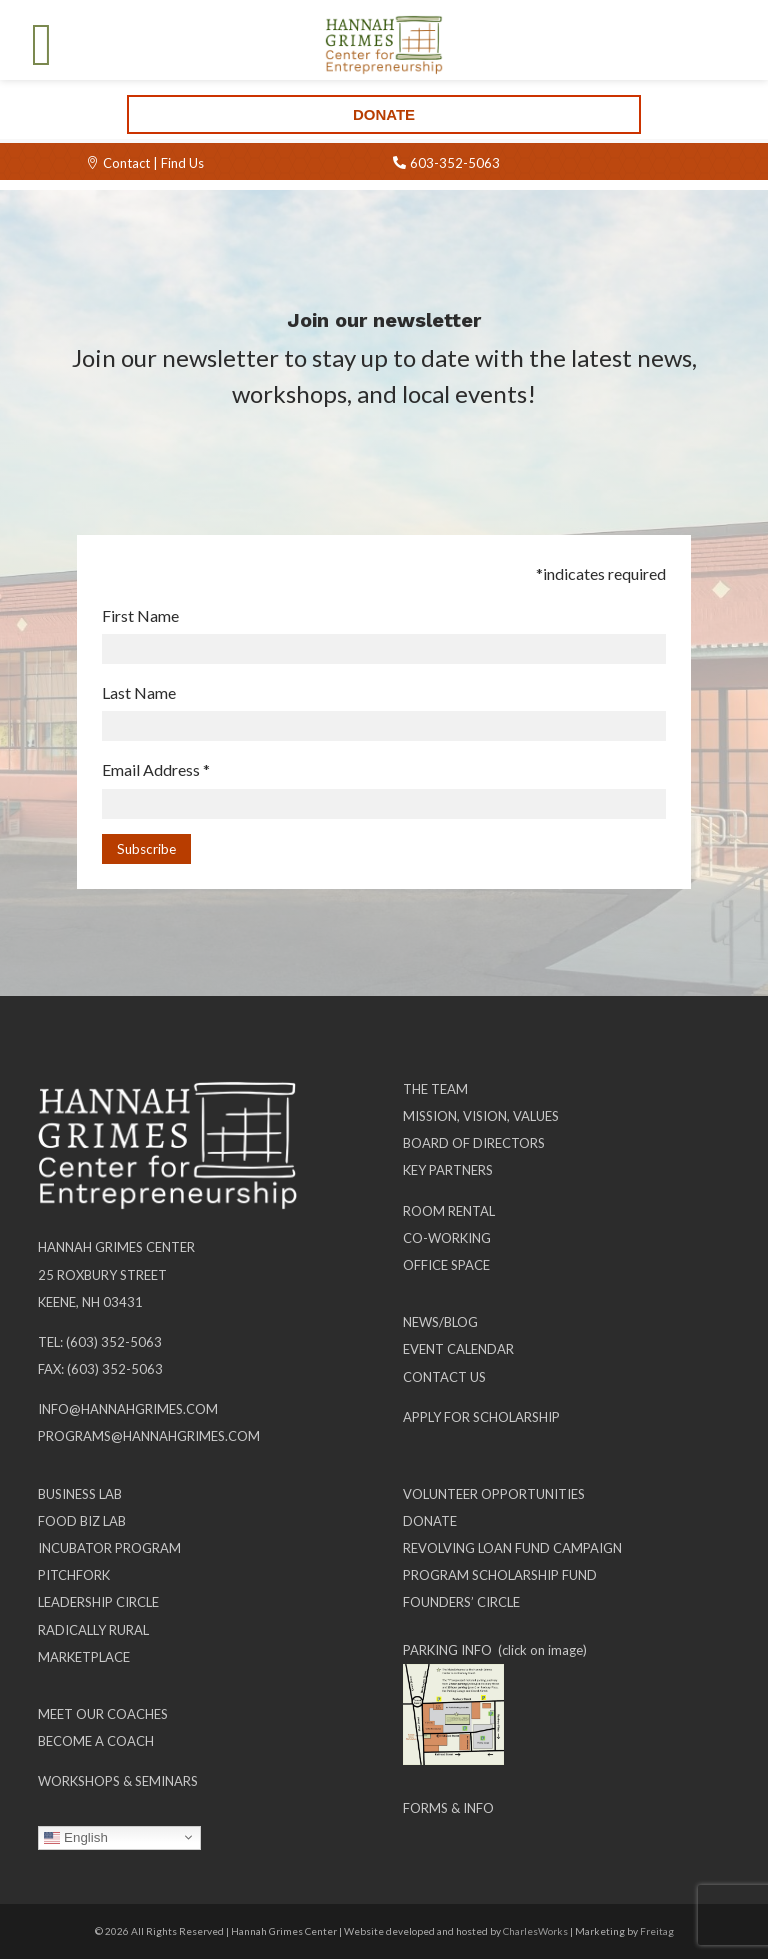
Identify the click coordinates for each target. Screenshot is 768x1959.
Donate (384, 114)
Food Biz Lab (82, 1521)
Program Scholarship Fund (500, 1575)
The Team (435, 1089)
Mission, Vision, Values (481, 1116)
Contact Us (444, 1377)
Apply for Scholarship (481, 1417)
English (75, 1837)
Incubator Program (109, 1548)
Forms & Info (448, 1808)
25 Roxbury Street (102, 1275)
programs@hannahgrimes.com (149, 1436)
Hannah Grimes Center (116, 1247)
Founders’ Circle (461, 1602)
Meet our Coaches (103, 1714)
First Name (140, 615)
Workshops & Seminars (118, 1781)
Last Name (139, 692)
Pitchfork (74, 1575)
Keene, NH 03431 (90, 1302)
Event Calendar (458, 1349)
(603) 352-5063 (114, 1342)
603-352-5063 (455, 163)
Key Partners (448, 1170)
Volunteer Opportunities (494, 1494)
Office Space (446, 1265)
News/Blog (440, 1322)
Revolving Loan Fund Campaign (512, 1548)
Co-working (447, 1238)
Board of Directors (474, 1143)
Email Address (156, 769)
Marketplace (84, 1657)
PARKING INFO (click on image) (495, 1650)
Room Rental (449, 1211)
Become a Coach (96, 1741)
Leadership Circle (98, 1602)
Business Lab (80, 1494)
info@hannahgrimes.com (128, 1409)
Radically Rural (93, 1630)
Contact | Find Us (153, 163)
